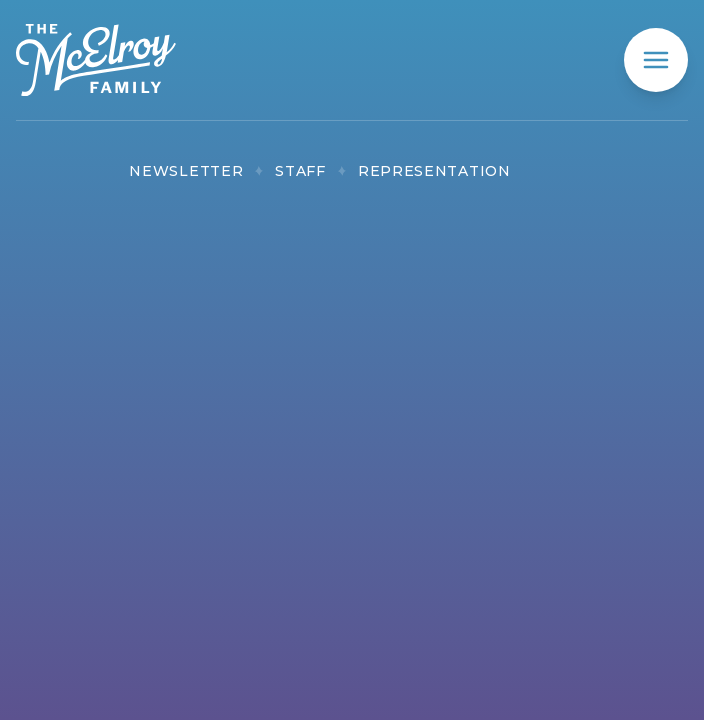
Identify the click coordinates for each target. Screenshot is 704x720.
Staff (300, 171)
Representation (434, 171)
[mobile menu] (656, 60)
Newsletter (186, 171)
